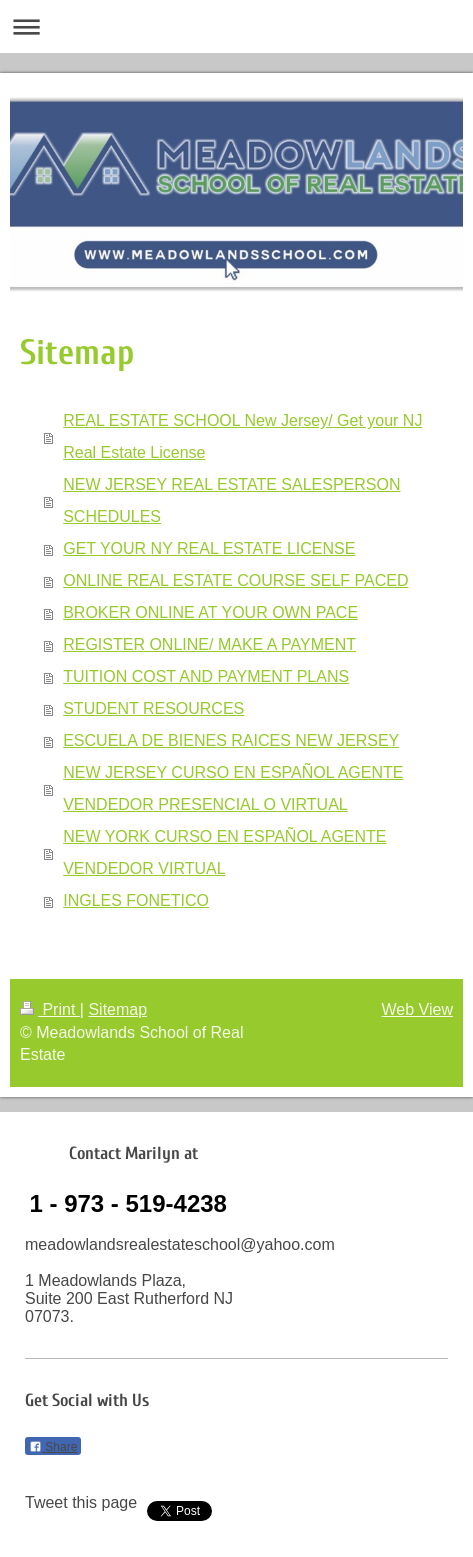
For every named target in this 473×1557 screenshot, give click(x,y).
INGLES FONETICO (136, 900)
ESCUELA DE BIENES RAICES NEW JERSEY (231, 740)
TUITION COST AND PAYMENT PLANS (206, 676)
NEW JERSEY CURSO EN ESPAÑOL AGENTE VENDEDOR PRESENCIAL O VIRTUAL (233, 788)
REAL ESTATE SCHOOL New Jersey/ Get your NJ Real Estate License (242, 436)
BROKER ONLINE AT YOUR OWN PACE (210, 612)
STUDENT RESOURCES (153, 708)
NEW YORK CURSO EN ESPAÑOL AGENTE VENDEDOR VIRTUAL (224, 852)
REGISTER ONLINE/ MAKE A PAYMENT (209, 644)
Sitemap (117, 1009)
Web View (417, 1009)
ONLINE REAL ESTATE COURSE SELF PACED (235, 580)
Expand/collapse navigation (236, 26)
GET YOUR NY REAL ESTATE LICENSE (209, 548)
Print (50, 1009)
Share (53, 1447)
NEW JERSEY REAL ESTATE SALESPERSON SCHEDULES (231, 500)
